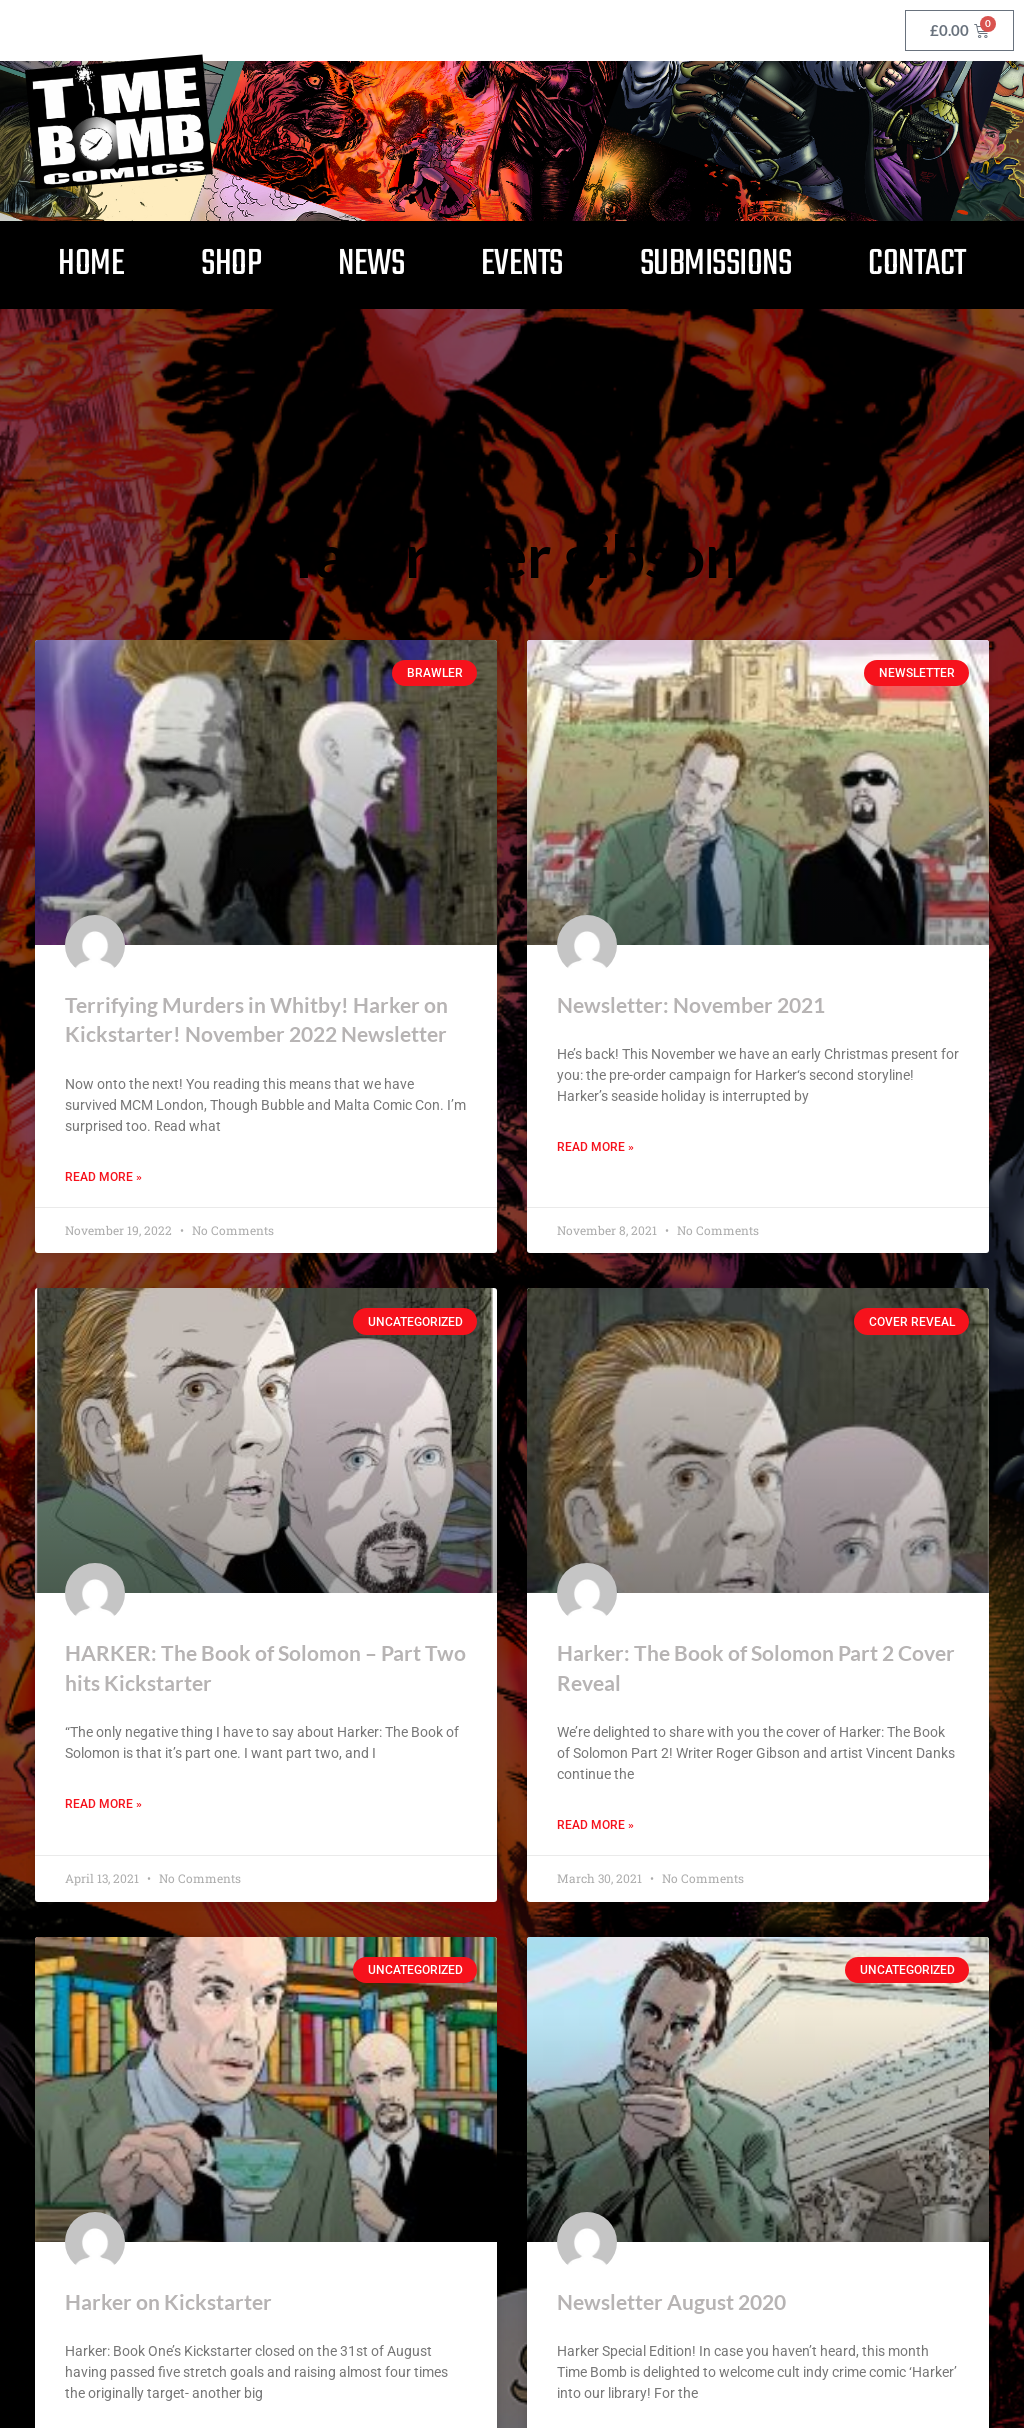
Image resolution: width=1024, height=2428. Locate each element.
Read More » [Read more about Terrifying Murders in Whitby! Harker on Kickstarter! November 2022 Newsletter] (103, 1176)
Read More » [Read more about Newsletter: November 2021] (595, 1147)
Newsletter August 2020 (671, 2301)
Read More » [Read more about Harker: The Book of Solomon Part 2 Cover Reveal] (595, 1826)
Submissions (716, 264)
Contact (917, 264)
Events (522, 264)
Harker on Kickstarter (168, 2301)
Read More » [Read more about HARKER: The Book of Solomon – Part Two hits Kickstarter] (103, 1805)
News (371, 264)
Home (91, 264)
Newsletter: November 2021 (691, 1002)
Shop (231, 264)
